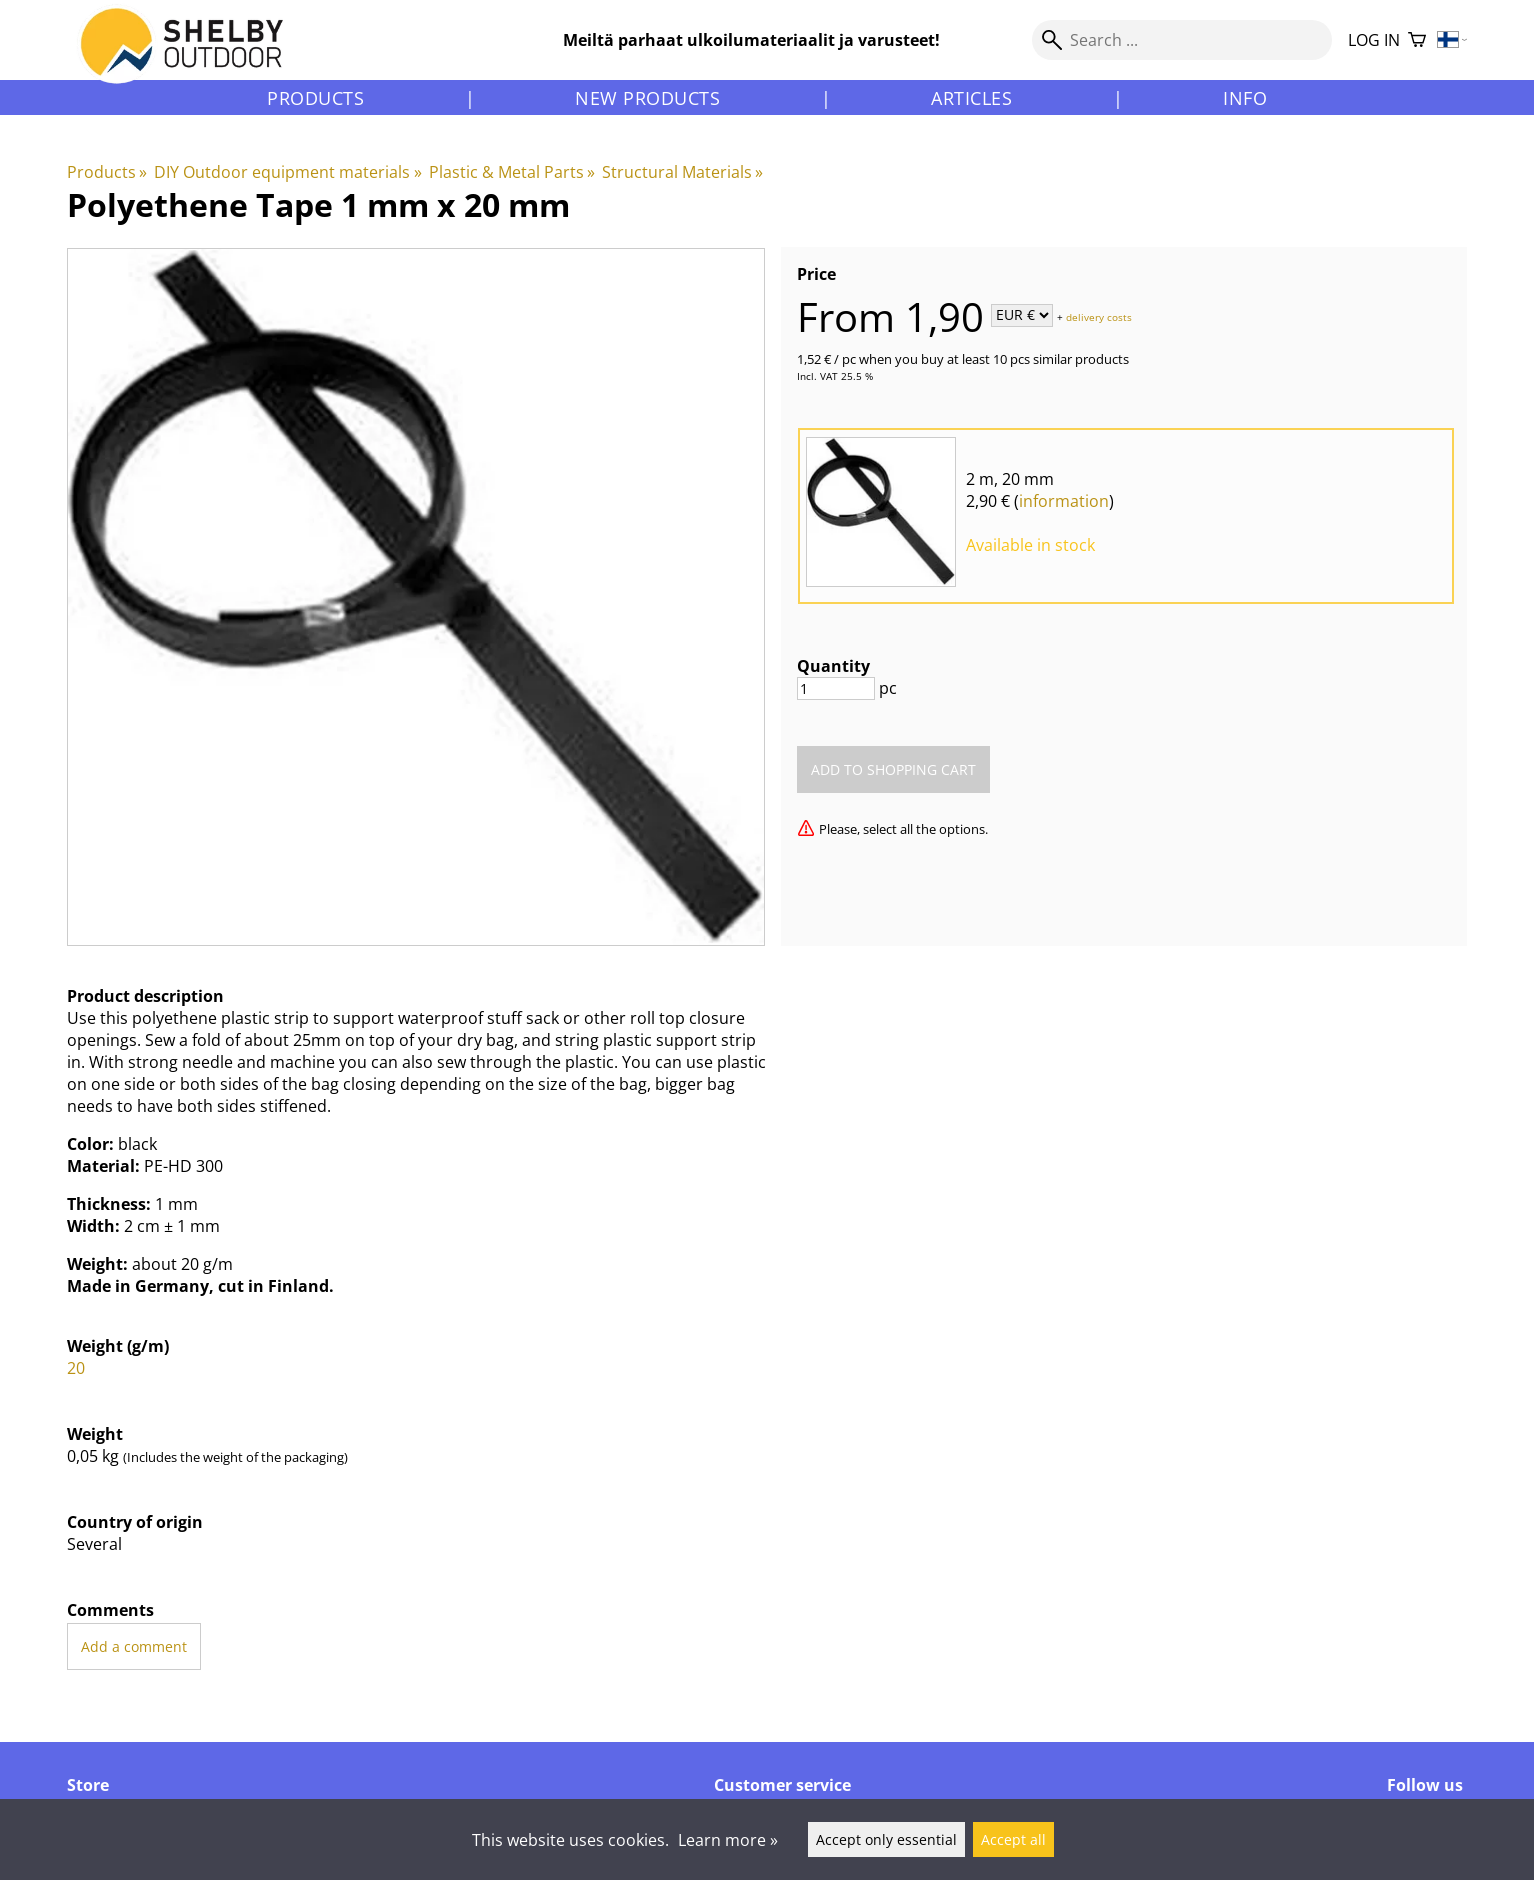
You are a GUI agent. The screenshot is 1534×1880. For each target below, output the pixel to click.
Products (315, 98)
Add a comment (134, 1646)
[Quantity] (836, 688)
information (1064, 501)
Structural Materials (682, 172)
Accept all (1013, 1839)
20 (76, 1368)
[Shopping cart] (1417, 40)
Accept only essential (886, 1839)
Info (1245, 98)
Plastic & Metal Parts (512, 172)
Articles (971, 98)
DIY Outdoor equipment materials (287, 172)
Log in (1374, 40)
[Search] (1182, 40)
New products (647, 98)
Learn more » (728, 1840)
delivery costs (1099, 316)
